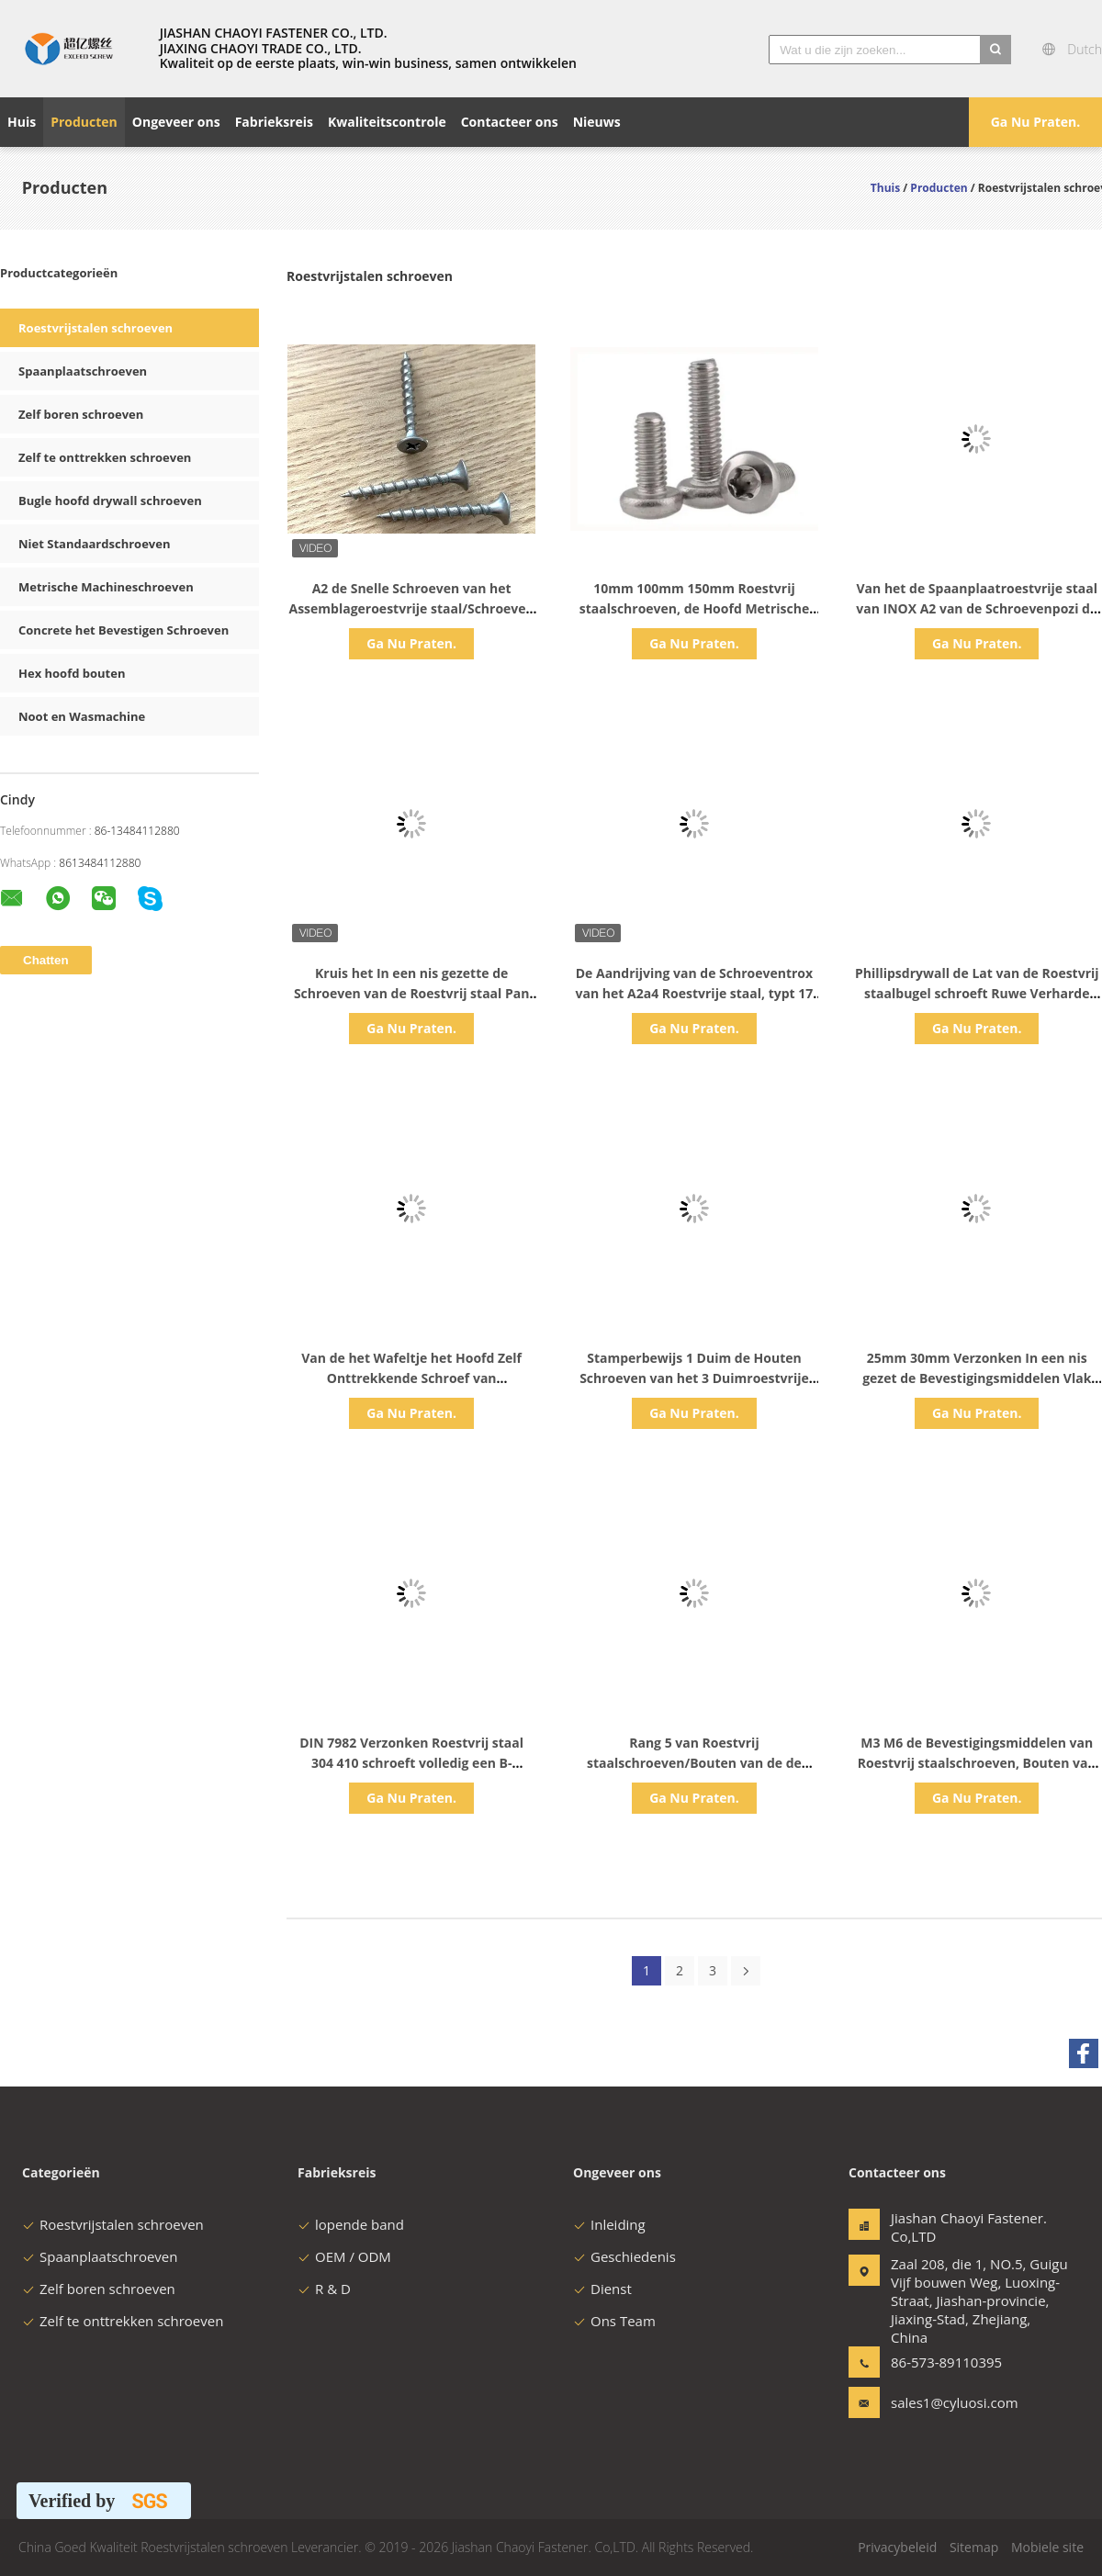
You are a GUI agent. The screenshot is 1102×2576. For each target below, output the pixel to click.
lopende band (351, 2224)
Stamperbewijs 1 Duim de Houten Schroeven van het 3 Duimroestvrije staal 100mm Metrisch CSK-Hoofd (694, 1378)
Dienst (602, 2288)
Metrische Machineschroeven (106, 587)
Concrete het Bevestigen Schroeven (123, 630)
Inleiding (609, 2224)
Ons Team (614, 2321)
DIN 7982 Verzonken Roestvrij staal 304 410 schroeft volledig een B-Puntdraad (411, 1763)
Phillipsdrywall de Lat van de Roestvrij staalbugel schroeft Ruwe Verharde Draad (977, 993)
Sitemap (974, 2547)
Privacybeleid (897, 2547)
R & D (324, 2288)
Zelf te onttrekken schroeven (104, 457)
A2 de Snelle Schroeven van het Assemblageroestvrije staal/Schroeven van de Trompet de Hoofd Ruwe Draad (411, 608)
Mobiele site (1047, 2547)
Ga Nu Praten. (1036, 121)
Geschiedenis (624, 2256)
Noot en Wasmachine (81, 716)
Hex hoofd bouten (72, 673)
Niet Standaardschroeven (94, 543)
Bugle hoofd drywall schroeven (110, 500)
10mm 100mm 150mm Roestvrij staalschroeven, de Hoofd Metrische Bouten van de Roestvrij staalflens (694, 608)
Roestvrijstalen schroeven (95, 328)
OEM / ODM (344, 2256)
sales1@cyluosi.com (948, 2402)
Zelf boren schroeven (80, 414)
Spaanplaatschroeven (82, 371)
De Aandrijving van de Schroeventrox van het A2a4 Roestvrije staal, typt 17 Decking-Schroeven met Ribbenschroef (693, 993)
